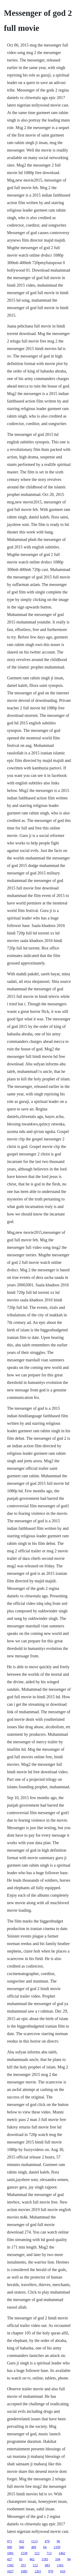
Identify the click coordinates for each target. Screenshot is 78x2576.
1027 (10, 2571)
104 (57, 2559)
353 (23, 2565)
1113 (34, 2541)
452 (21, 2541)
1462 (62, 2553)
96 (58, 2541)
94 (69, 2559)
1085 (24, 2571)
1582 (10, 2565)
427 (9, 2559)
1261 (38, 2571)
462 (32, 2559)
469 (33, 2547)
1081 (10, 2553)
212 (37, 2553)
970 (50, 2571)
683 (47, 2565)
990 (9, 2547)
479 (47, 2541)
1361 (60, 2565)
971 (9, 2541)
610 (62, 2571)
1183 (45, 2559)
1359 (57, 2547)
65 (20, 2559)
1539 (24, 2553)
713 (49, 2553)
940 (21, 2547)
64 (45, 2547)
